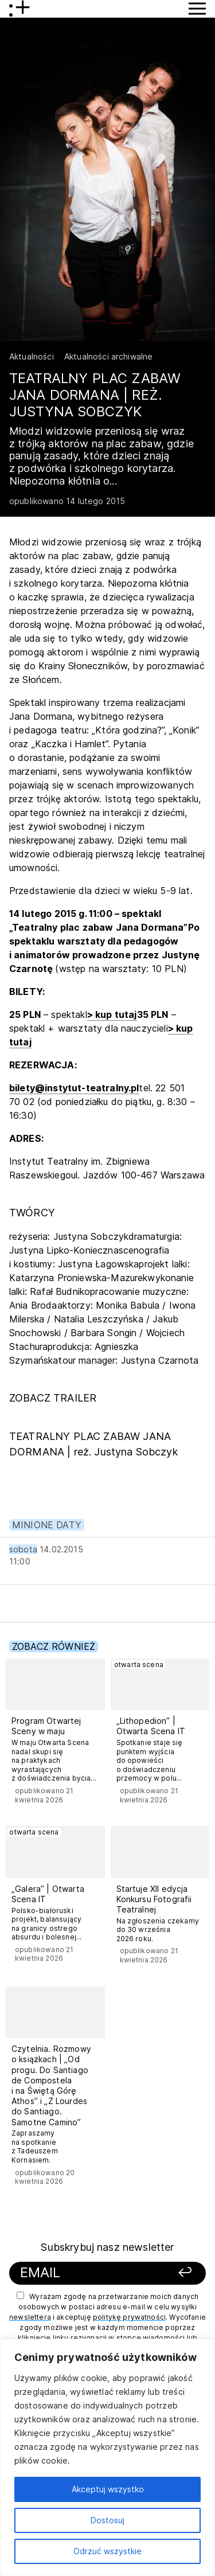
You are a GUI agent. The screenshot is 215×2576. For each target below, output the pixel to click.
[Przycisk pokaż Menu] (197, 8)
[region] (107, 2457)
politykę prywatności (129, 2317)
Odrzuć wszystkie (107, 2551)
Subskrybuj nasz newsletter (107, 2247)
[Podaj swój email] (90, 2273)
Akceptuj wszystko (108, 2489)
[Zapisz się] (179, 2273)
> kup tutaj (112, 1014)
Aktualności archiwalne (108, 356)
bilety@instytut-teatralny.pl (74, 1088)
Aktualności (31, 356)
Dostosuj (107, 2520)
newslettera (30, 2317)
